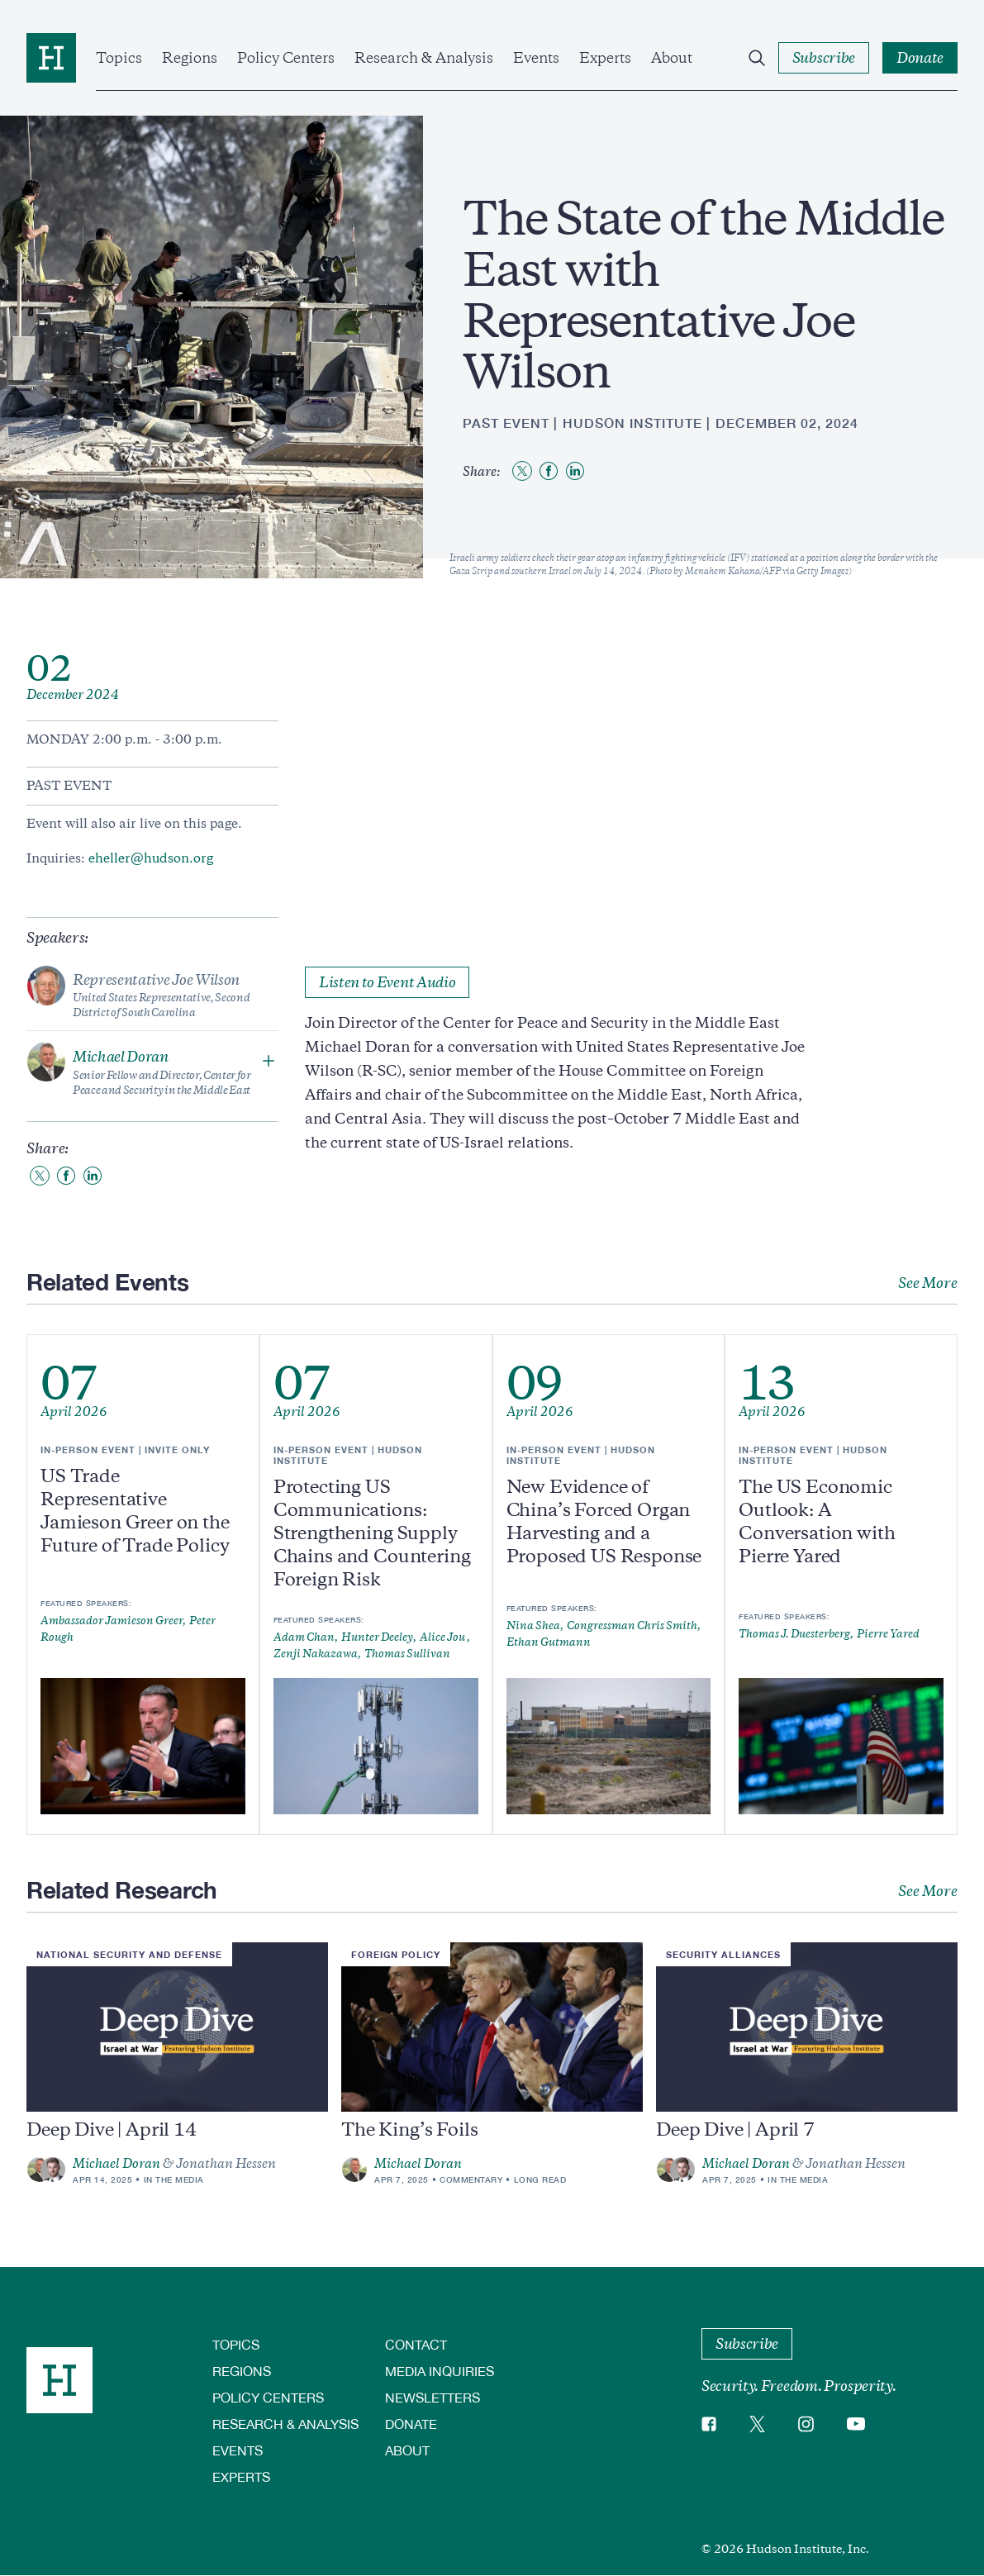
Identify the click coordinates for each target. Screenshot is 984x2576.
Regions (189, 58)
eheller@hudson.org (150, 858)
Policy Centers (286, 58)
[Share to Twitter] (522, 471)
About (671, 58)
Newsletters (432, 2397)
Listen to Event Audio (387, 982)
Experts (605, 58)
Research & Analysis (423, 58)
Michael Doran (116, 2163)
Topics (119, 58)
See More (928, 1283)
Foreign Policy (395, 1954)
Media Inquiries (439, 2371)
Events (536, 58)
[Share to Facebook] (549, 471)
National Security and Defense (129, 1954)
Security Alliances (723, 1954)
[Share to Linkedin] (575, 471)
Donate (411, 2423)
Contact (416, 2344)
